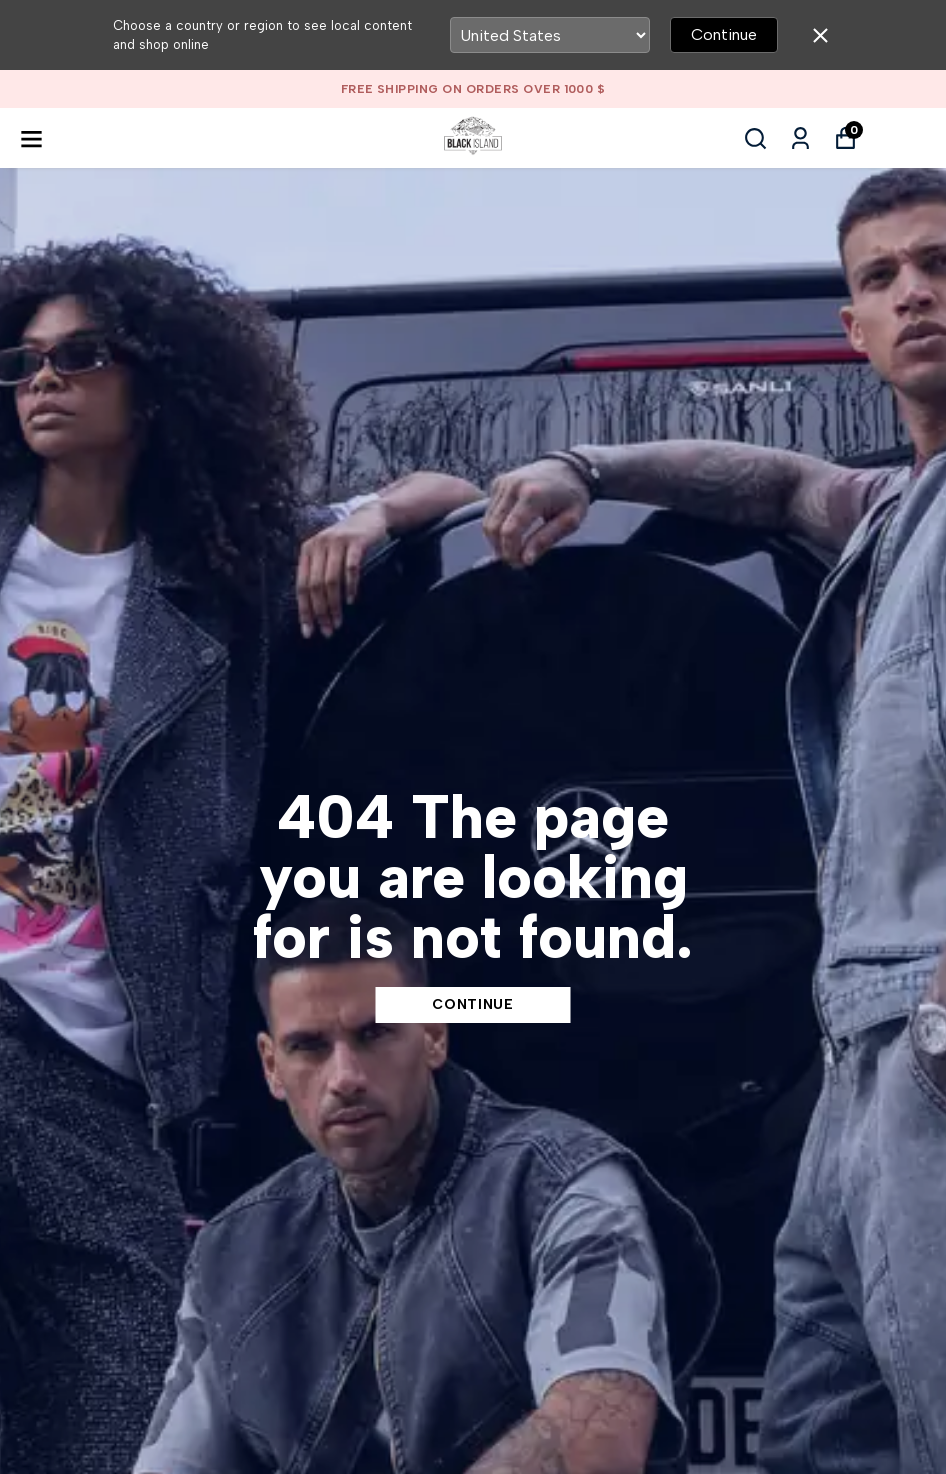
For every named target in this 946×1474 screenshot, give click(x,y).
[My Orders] (800, 138)
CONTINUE (473, 1004)
